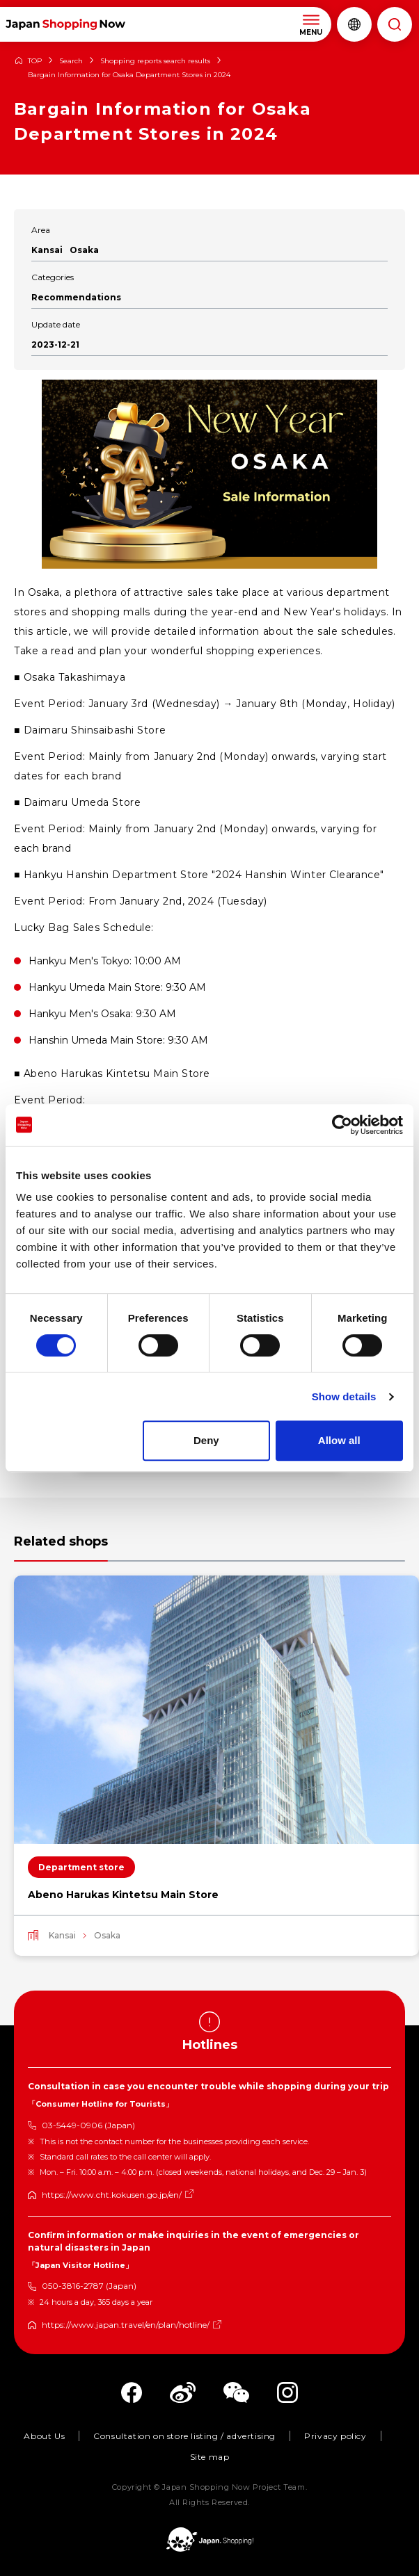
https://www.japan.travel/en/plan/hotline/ (125, 2324)
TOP (35, 61)
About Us (44, 2436)
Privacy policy (335, 2436)
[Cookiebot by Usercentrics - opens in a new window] (342, 1125)
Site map (210, 2457)
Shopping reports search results (155, 61)
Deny (206, 1440)
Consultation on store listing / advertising (184, 2436)
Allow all (339, 1440)
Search (71, 61)
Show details (344, 1396)
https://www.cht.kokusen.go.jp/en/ (112, 2194)
